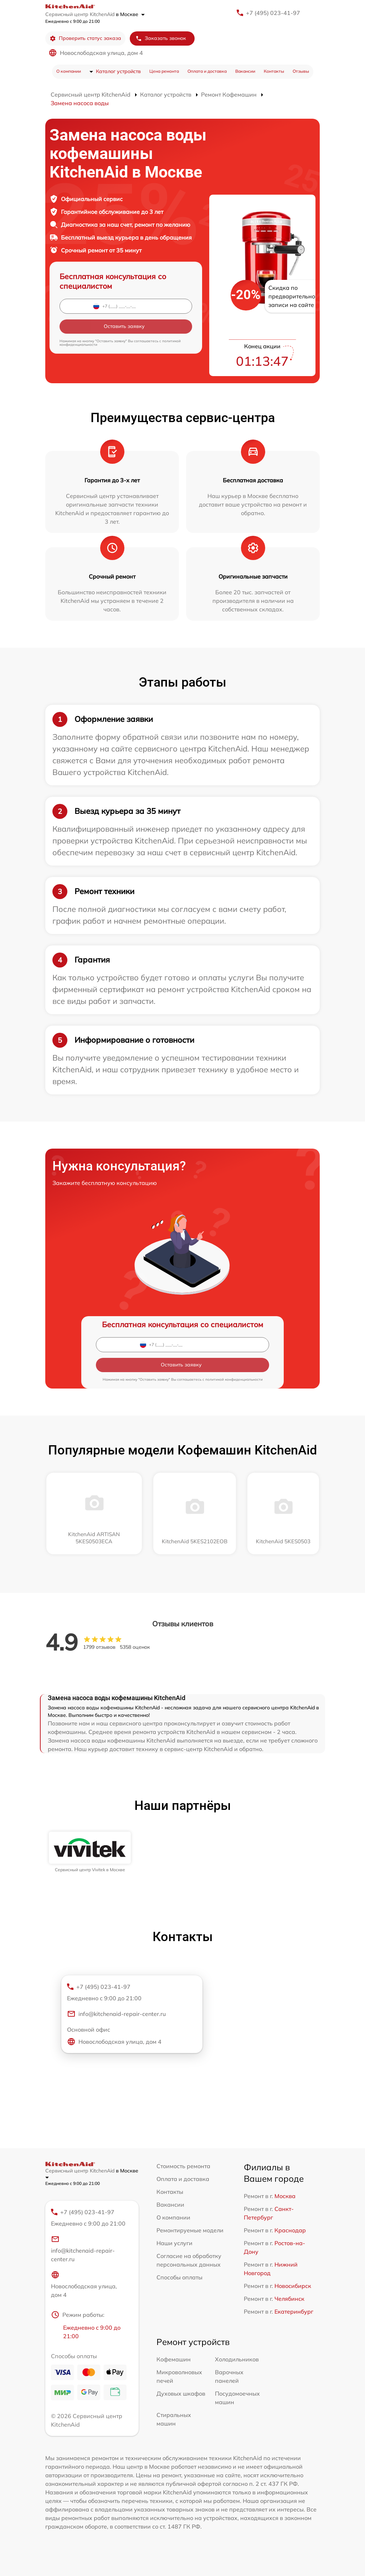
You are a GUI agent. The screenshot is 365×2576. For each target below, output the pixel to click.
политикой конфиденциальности (234, 1379)
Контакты (274, 71)
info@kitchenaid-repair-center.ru (116, 2014)
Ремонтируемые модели (189, 2230)
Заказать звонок (160, 38)
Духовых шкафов (180, 2393)
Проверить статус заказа (85, 38)
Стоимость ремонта (183, 2166)
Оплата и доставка (207, 71)
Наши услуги (174, 2243)
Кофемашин (173, 2359)
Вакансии (245, 71)
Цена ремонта (164, 71)
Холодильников (237, 2359)
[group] (89, 1852)
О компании (68, 71)
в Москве (130, 14)
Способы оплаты (179, 2277)
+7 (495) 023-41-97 (273, 12)
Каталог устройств (118, 71)
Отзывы (301, 71)
